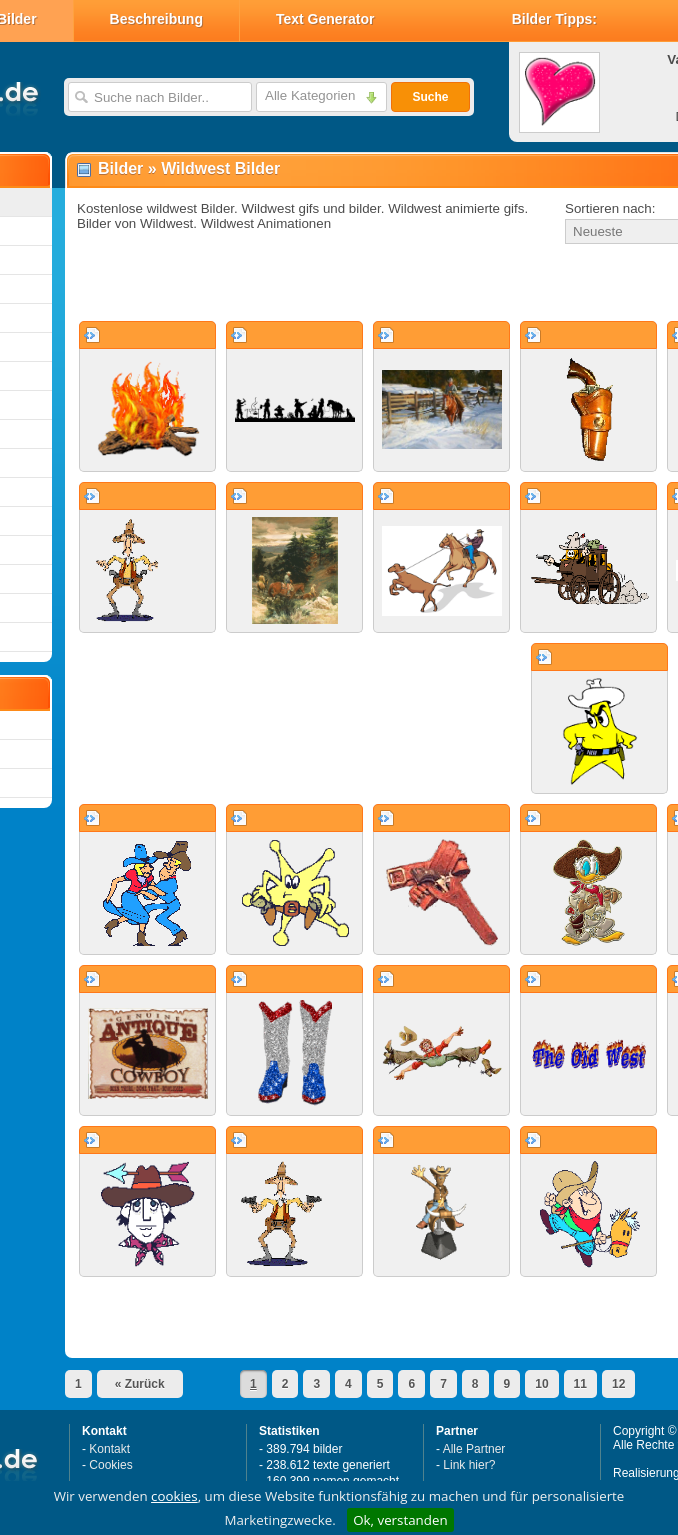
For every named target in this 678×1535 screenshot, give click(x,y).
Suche (430, 97)
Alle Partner (474, 1449)
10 (541, 1384)
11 (580, 1384)
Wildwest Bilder (220, 168)
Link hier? (469, 1465)
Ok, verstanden (400, 1520)
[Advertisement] (302, 284)
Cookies (110, 1465)
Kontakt (109, 1449)
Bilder (120, 168)
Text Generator (325, 19)
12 (618, 1384)
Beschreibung (156, 19)
